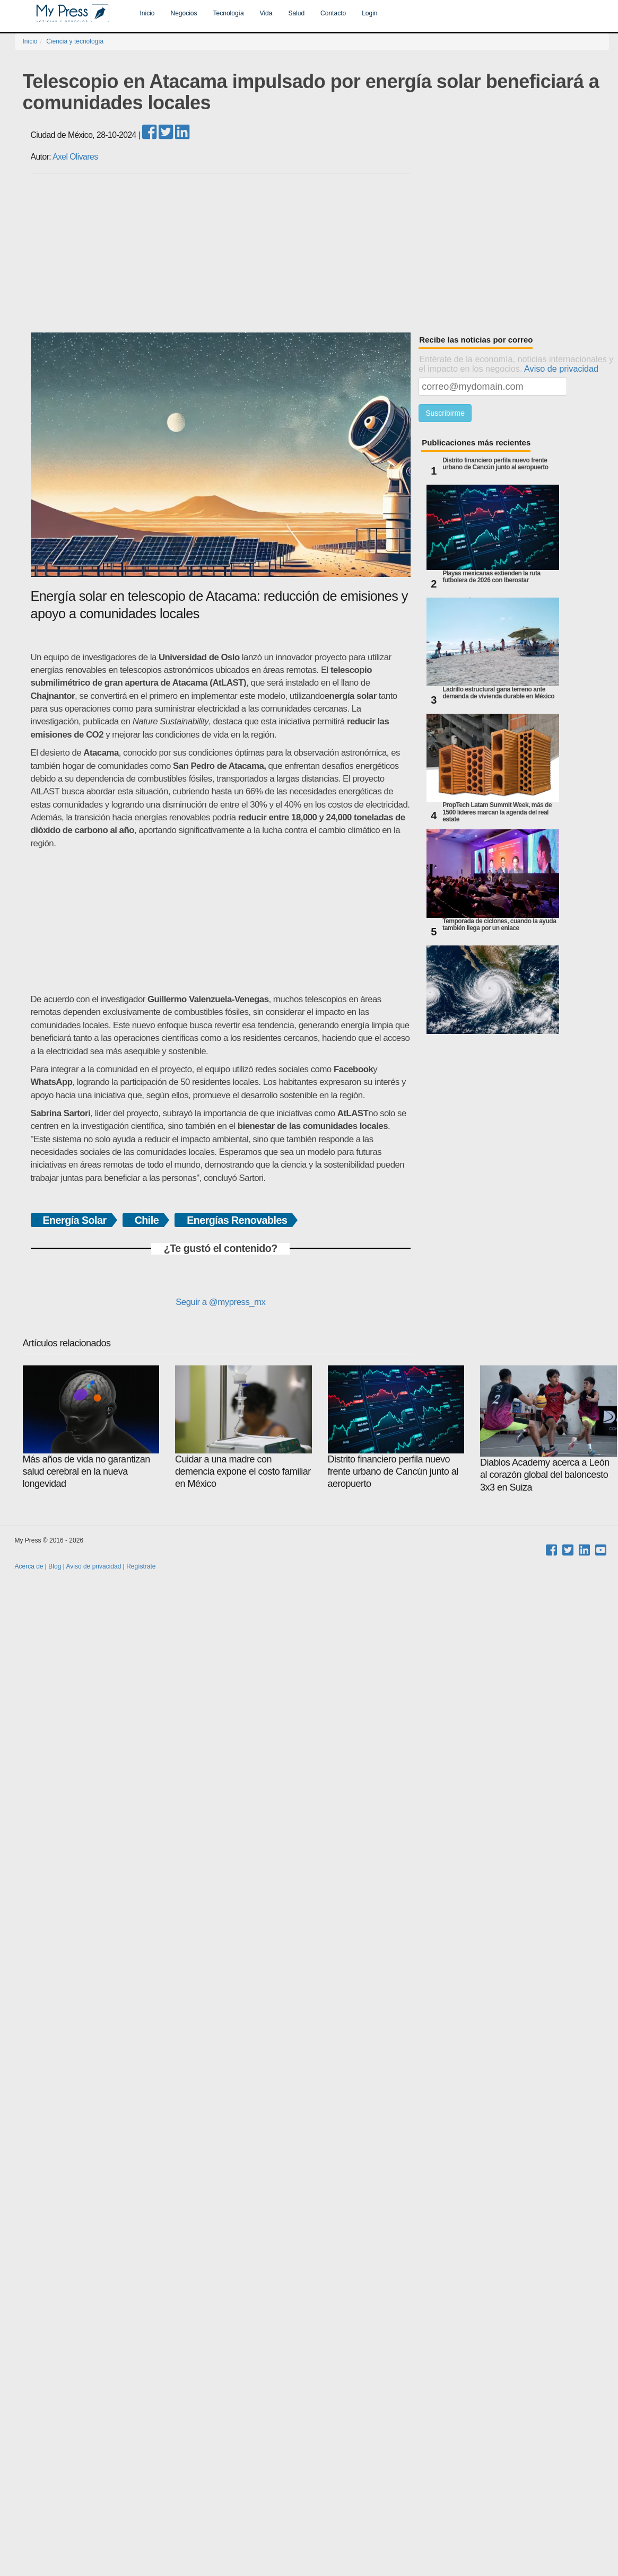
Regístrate (140, 1566)
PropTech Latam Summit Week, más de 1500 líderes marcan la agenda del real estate (497, 812)
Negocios (184, 13)
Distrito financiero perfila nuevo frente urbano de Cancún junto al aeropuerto (495, 464)
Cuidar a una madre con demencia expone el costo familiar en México (243, 1427)
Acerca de (29, 1566)
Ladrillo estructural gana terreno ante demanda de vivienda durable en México (498, 693)
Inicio (147, 13)
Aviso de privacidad (561, 368)
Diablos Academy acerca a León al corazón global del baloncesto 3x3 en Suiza (548, 1428)
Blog (54, 1566)
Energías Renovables (237, 1220)
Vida (266, 13)
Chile (147, 1220)
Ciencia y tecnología (74, 41)
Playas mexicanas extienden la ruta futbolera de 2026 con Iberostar (491, 577)
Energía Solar (75, 1220)
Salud (296, 13)
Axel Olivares (75, 156)
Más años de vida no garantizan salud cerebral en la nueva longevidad (91, 1427)
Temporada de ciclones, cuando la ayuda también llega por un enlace (499, 925)
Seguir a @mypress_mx (220, 1302)
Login (369, 13)
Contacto (333, 13)
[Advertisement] (319, 253)
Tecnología (228, 13)
